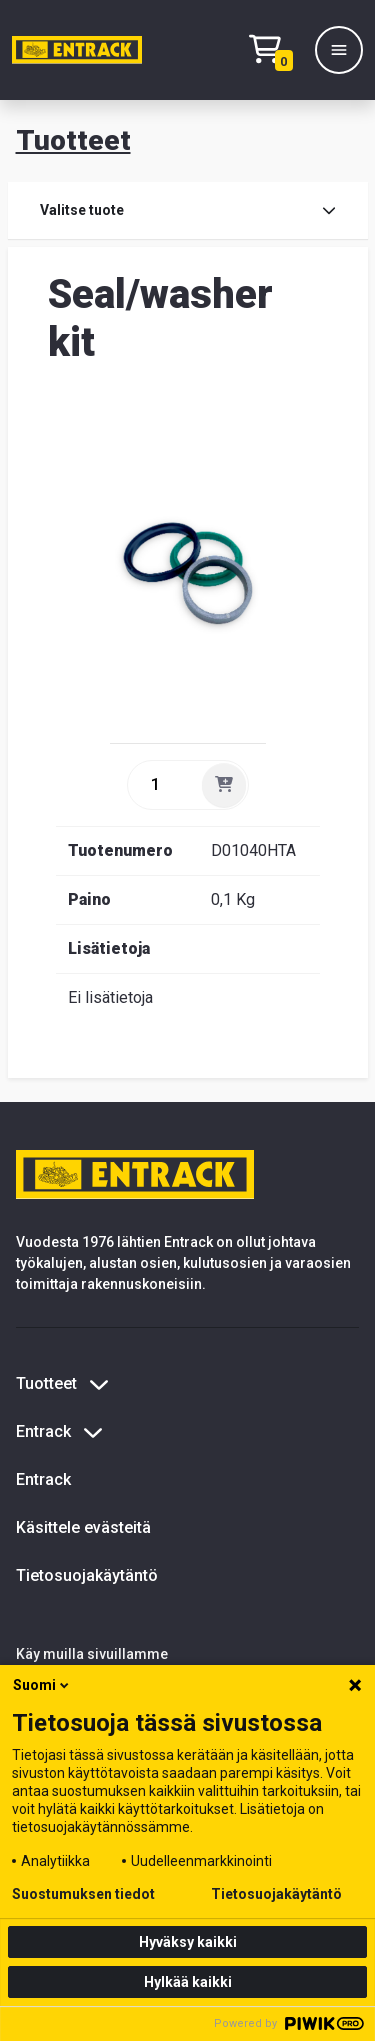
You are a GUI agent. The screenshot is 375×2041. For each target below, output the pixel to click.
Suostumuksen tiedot (83, 1894)
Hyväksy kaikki (188, 1942)
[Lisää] (224, 785)
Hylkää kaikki (188, 1982)
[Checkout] (276, 50)
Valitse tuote (188, 210)
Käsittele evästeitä (83, 1527)
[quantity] (163, 785)
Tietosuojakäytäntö (87, 1575)
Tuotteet (73, 140)
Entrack (43, 1479)
